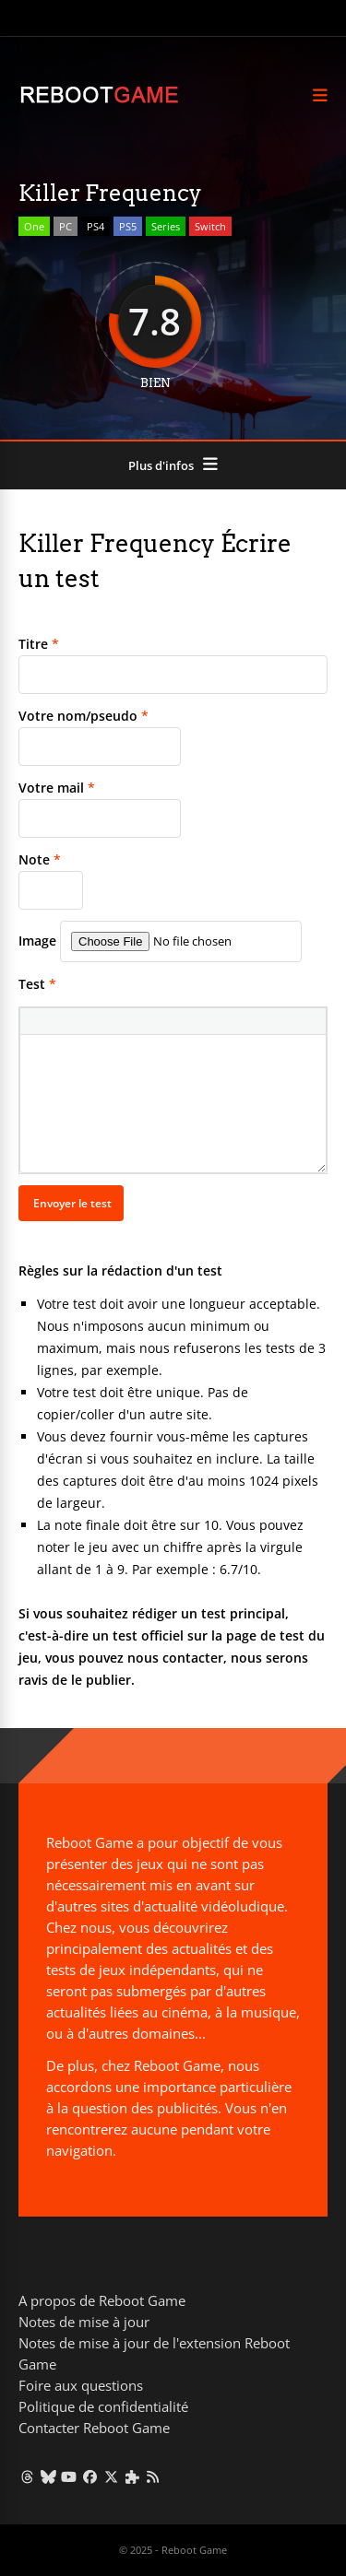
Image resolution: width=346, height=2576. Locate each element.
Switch (210, 226)
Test (37, 984)
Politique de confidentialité (103, 2406)
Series (165, 226)
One (34, 226)
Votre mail (56, 787)
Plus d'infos (161, 465)
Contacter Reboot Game (94, 2427)
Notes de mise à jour (83, 2321)
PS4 (95, 226)
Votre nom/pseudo (83, 715)
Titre (38, 644)
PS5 (128, 226)
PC (65, 226)
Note (39, 859)
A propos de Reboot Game (101, 2300)
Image (37, 940)
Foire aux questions (80, 2385)
